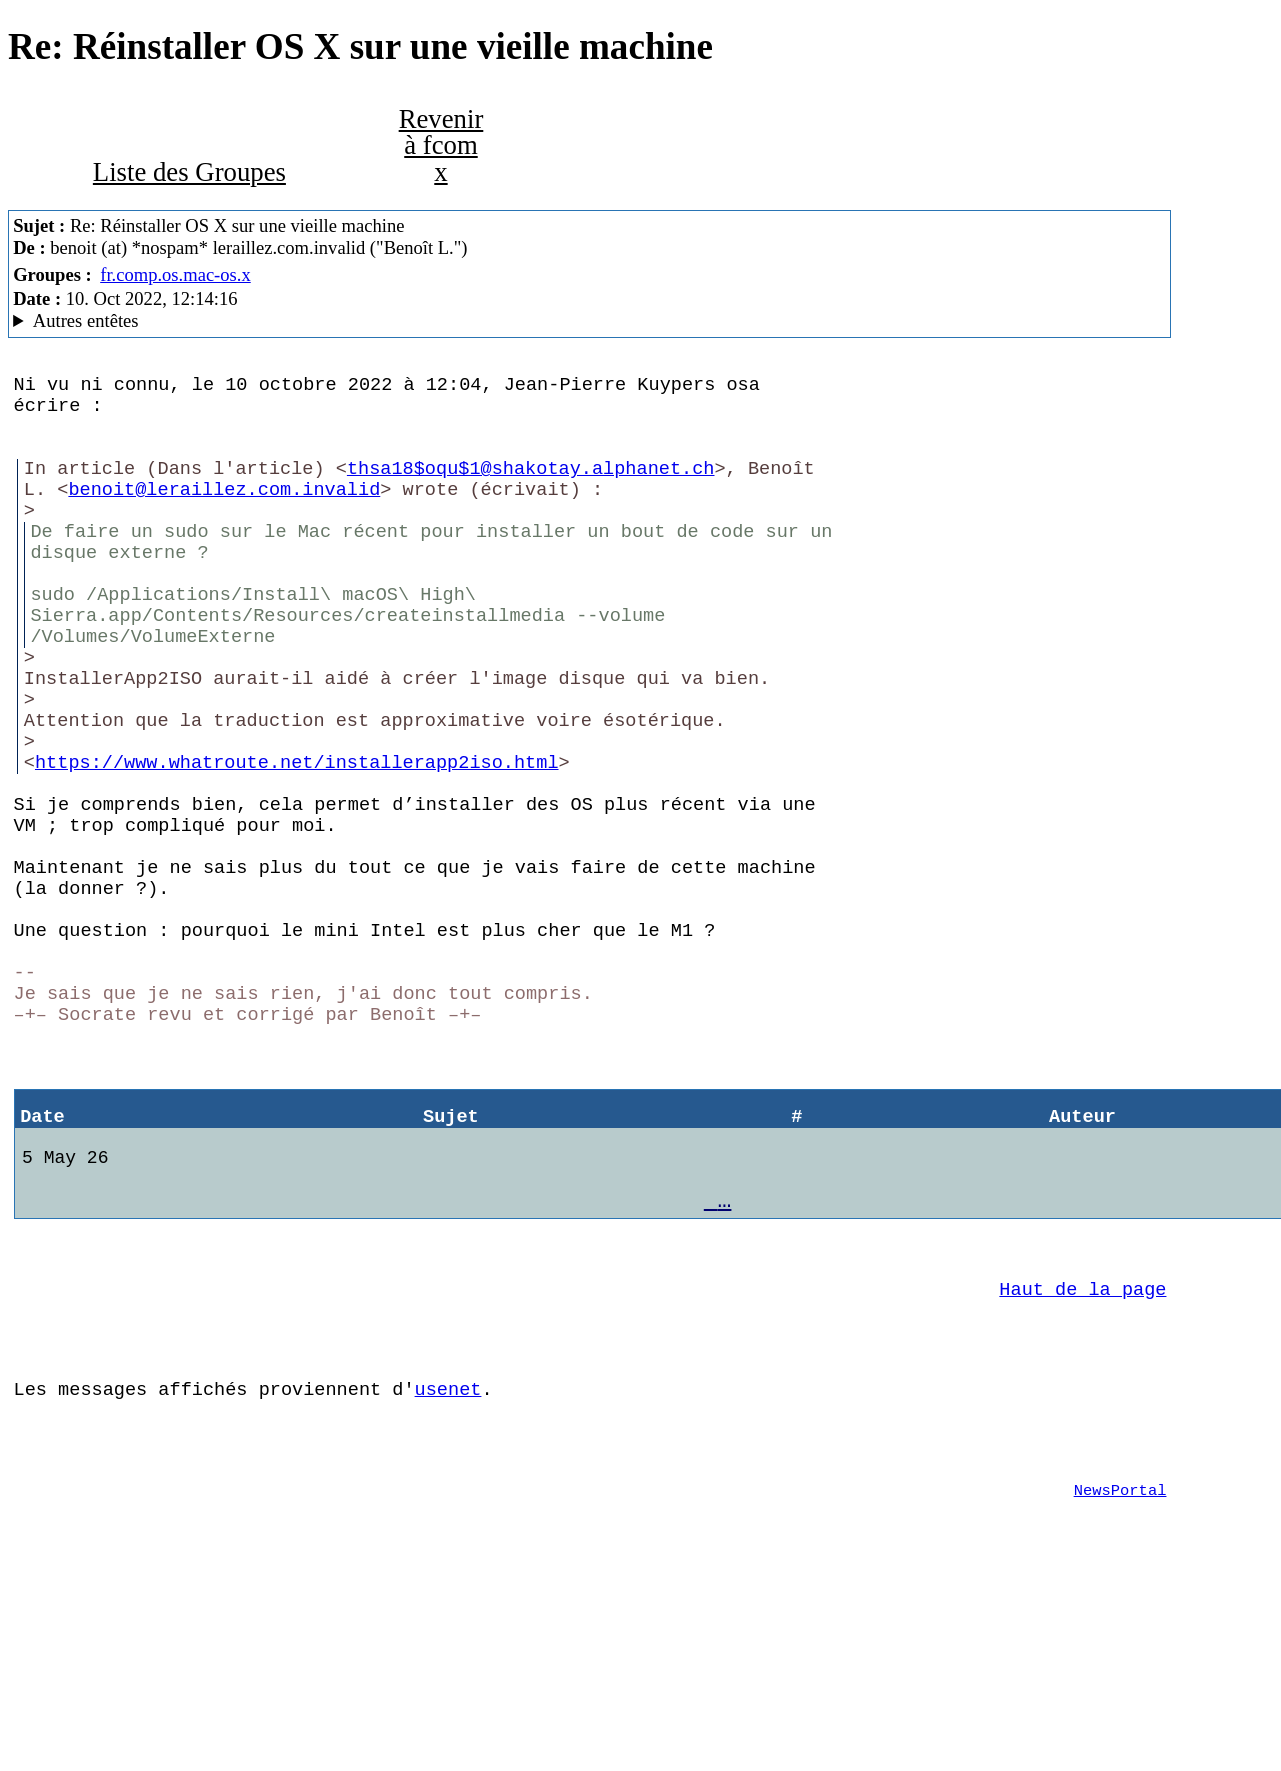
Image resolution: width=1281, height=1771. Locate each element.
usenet (448, 1558)
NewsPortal (1120, 1672)
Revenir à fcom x (441, 145)
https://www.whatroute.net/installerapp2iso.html (296, 837)
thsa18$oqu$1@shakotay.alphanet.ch (531, 487)
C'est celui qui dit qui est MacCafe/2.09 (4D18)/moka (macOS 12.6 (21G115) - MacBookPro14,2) (589, 321)
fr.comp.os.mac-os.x (175, 274)
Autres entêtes (86, 320)
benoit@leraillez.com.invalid (224, 512)
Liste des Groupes (189, 172)
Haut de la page (1082, 1446)
